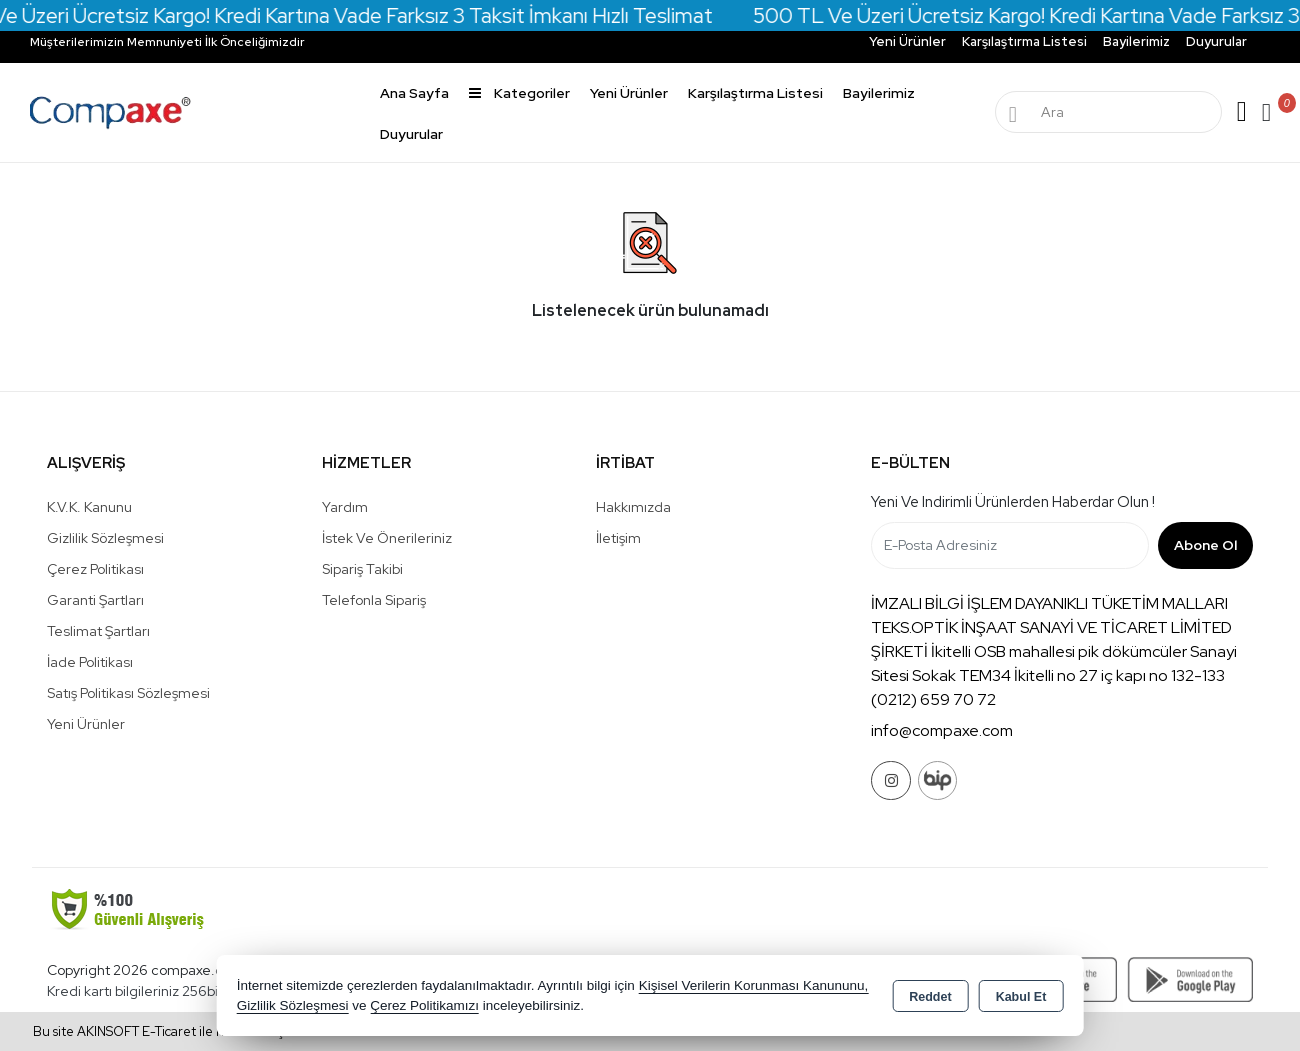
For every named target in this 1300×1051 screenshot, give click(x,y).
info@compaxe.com (942, 730)
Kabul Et (1021, 997)
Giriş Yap (1242, 112)
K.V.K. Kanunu (89, 507)
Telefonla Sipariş (374, 600)
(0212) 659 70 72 (933, 699)
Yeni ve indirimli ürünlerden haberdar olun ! (1013, 502)
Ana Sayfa (414, 93)
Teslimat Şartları (98, 631)
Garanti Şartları (95, 600)
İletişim (618, 538)
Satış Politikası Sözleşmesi (128, 693)
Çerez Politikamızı (424, 1005)
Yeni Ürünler (86, 724)
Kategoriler (519, 93)
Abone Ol (1205, 545)
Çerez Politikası (95, 569)
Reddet (930, 997)
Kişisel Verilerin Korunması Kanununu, (754, 985)
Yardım (345, 507)
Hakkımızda (633, 507)
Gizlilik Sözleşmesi (105, 538)
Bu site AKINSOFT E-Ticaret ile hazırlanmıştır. (166, 1031)
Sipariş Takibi (362, 569)
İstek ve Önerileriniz (387, 538)
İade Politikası (90, 662)
